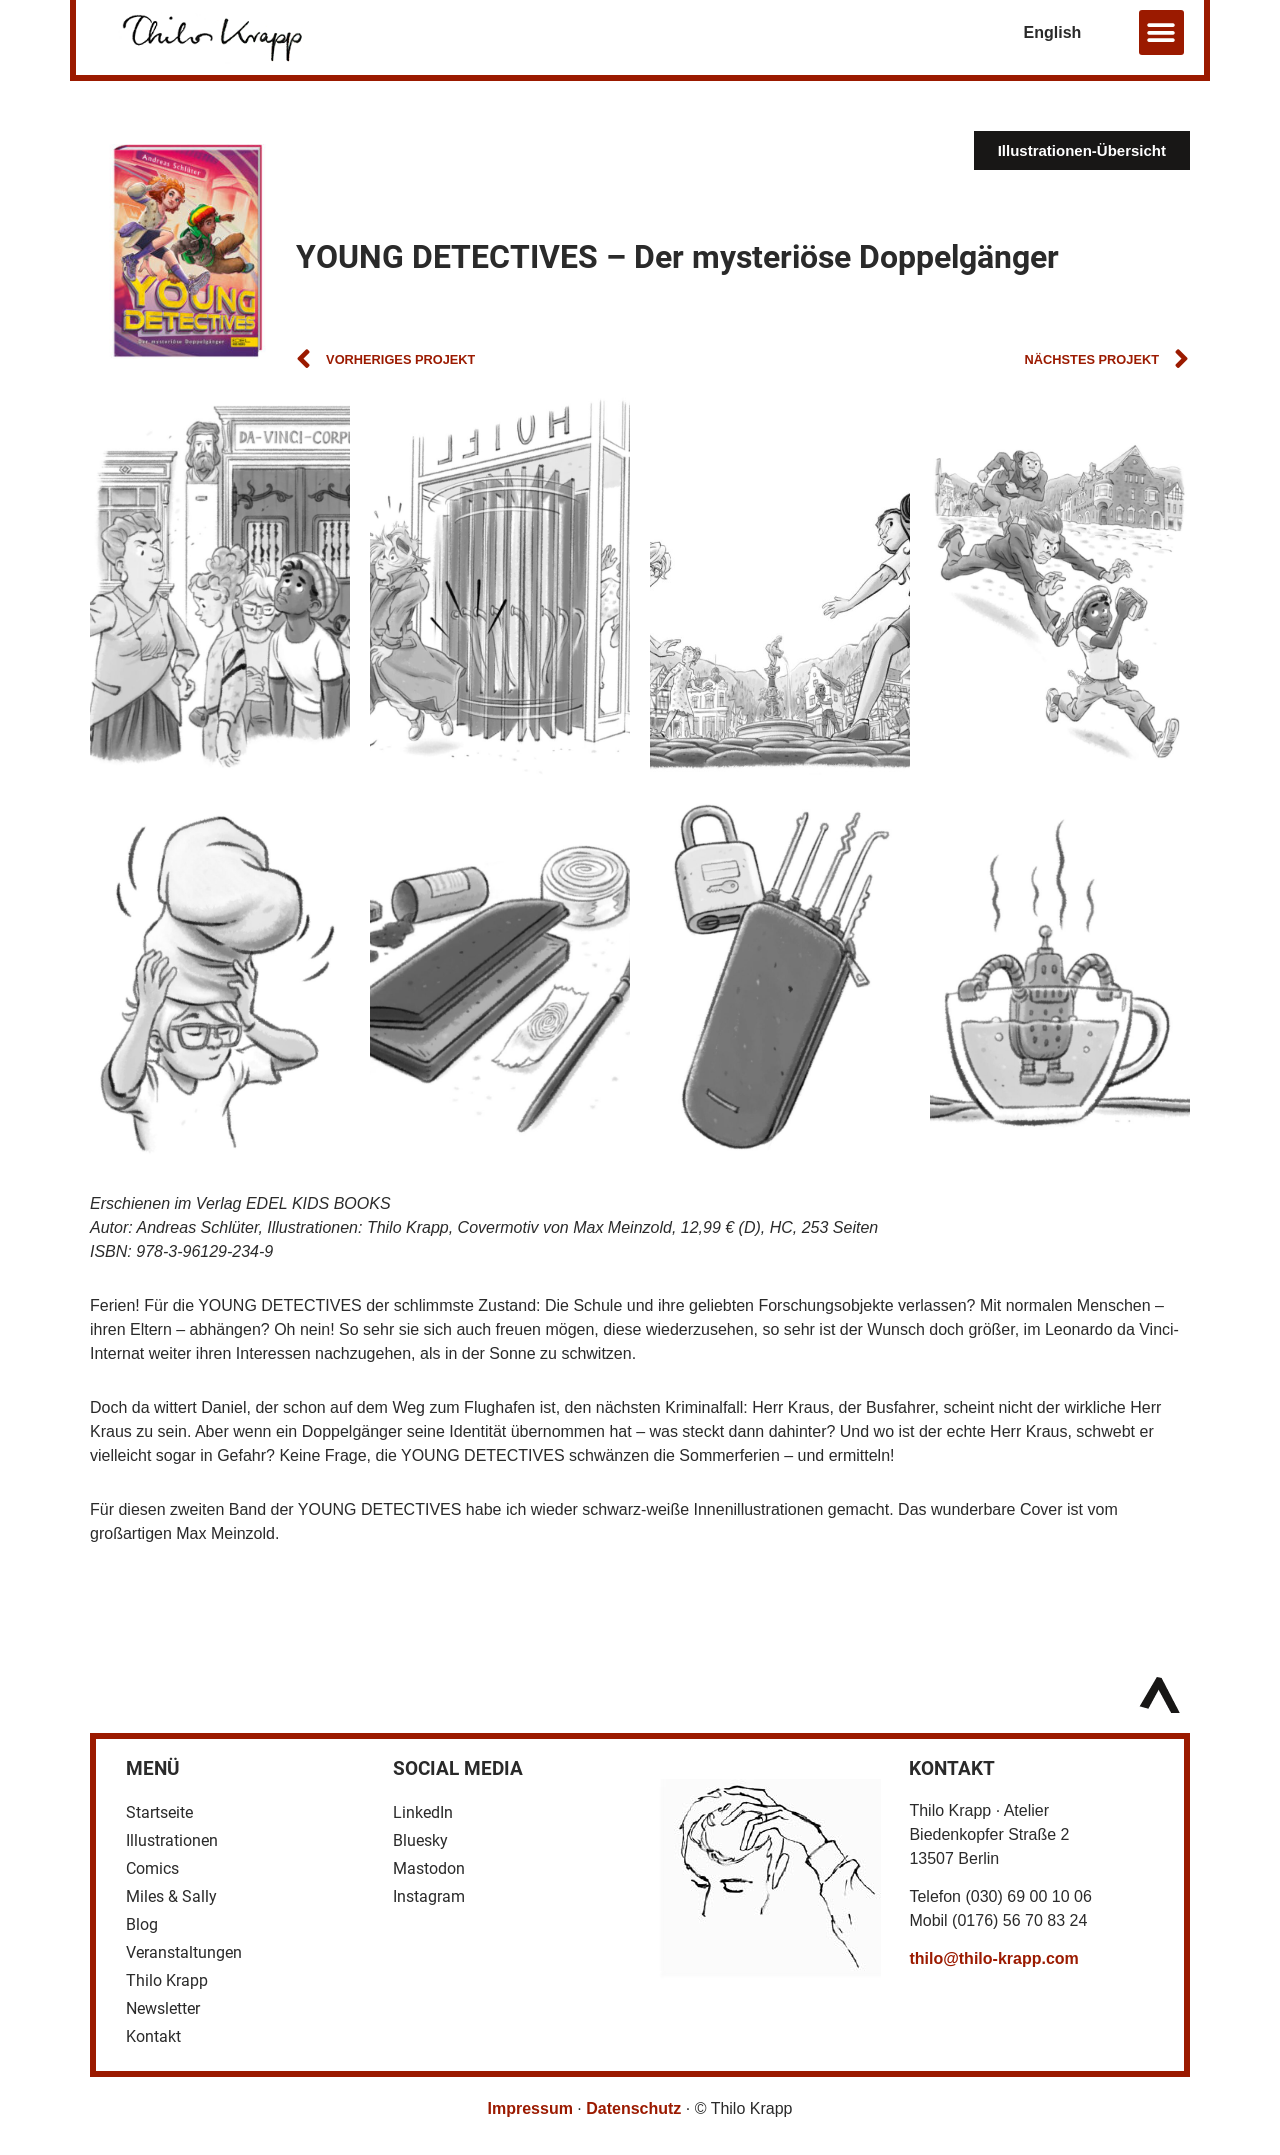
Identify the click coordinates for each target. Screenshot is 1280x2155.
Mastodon (429, 1868)
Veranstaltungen (184, 1952)
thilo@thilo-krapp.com (993, 1958)
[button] (1161, 32)
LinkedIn (423, 1812)
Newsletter (163, 2008)
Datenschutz (633, 2108)
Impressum (530, 2108)
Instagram (429, 1896)
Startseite (159, 1812)
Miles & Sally (171, 1896)
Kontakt (153, 2036)
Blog (142, 1924)
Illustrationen (172, 1840)
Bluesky (420, 1840)
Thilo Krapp (167, 1980)
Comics (152, 1868)
